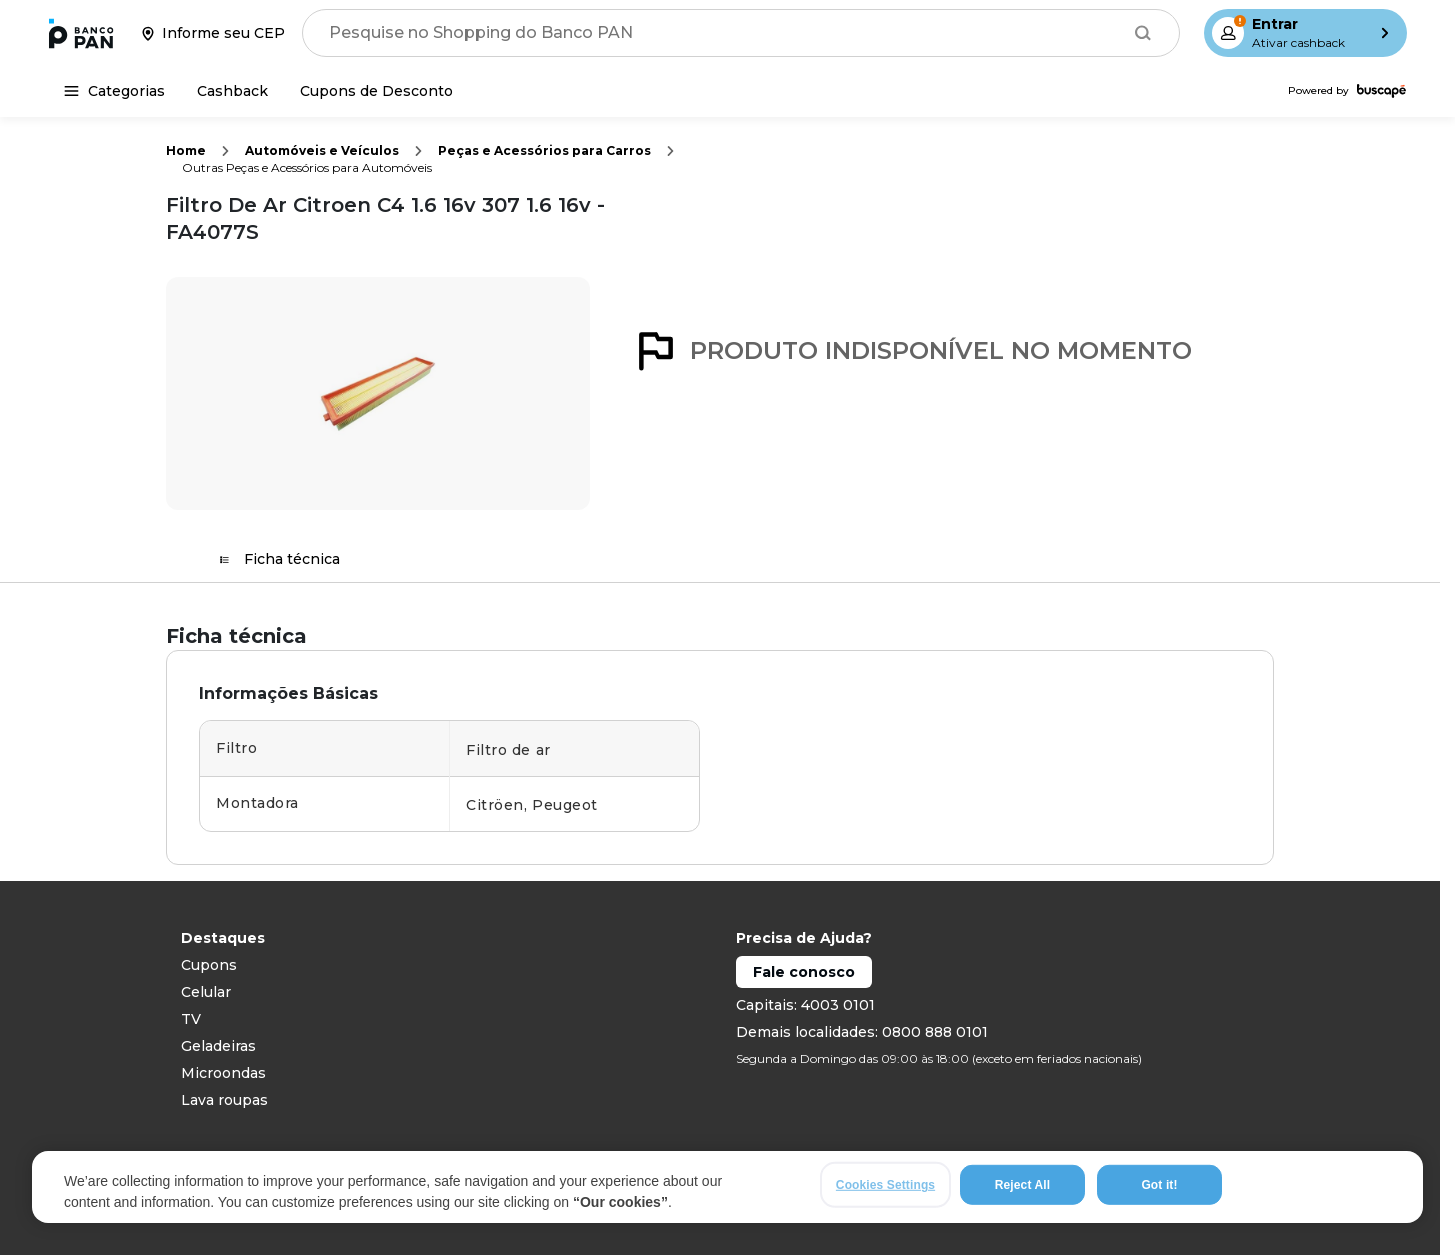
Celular (206, 992)
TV (191, 1019)
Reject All (1022, 1191)
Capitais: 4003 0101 (805, 1005)
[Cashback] (232, 91)
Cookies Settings (885, 1191)
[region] (727, 1193)
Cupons (209, 965)
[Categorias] (114, 91)
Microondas (223, 1073)
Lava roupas (224, 1100)
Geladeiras (218, 1046)
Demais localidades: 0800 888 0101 (862, 1032)
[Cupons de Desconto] (376, 91)
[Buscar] (1143, 33)
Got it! (1159, 1191)
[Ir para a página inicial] (81, 33)
